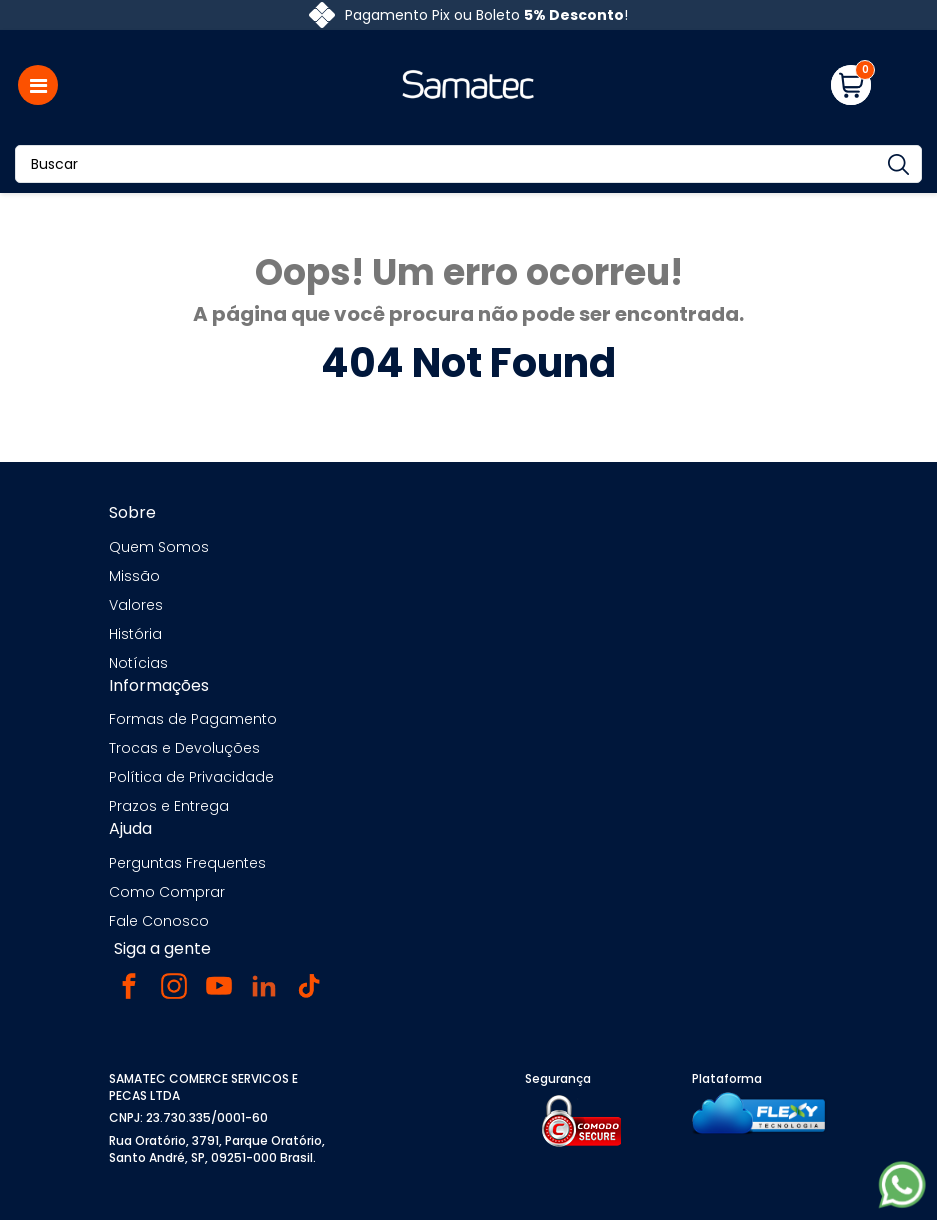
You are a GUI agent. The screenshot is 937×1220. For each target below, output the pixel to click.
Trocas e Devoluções (184, 748)
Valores (136, 605)
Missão (134, 576)
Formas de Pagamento (193, 719)
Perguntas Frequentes (187, 863)
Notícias (138, 663)
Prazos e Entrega (169, 806)
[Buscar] (468, 164)
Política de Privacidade (191, 777)
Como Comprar (167, 892)
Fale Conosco (159, 921)
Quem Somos (159, 547)
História (135, 634)
